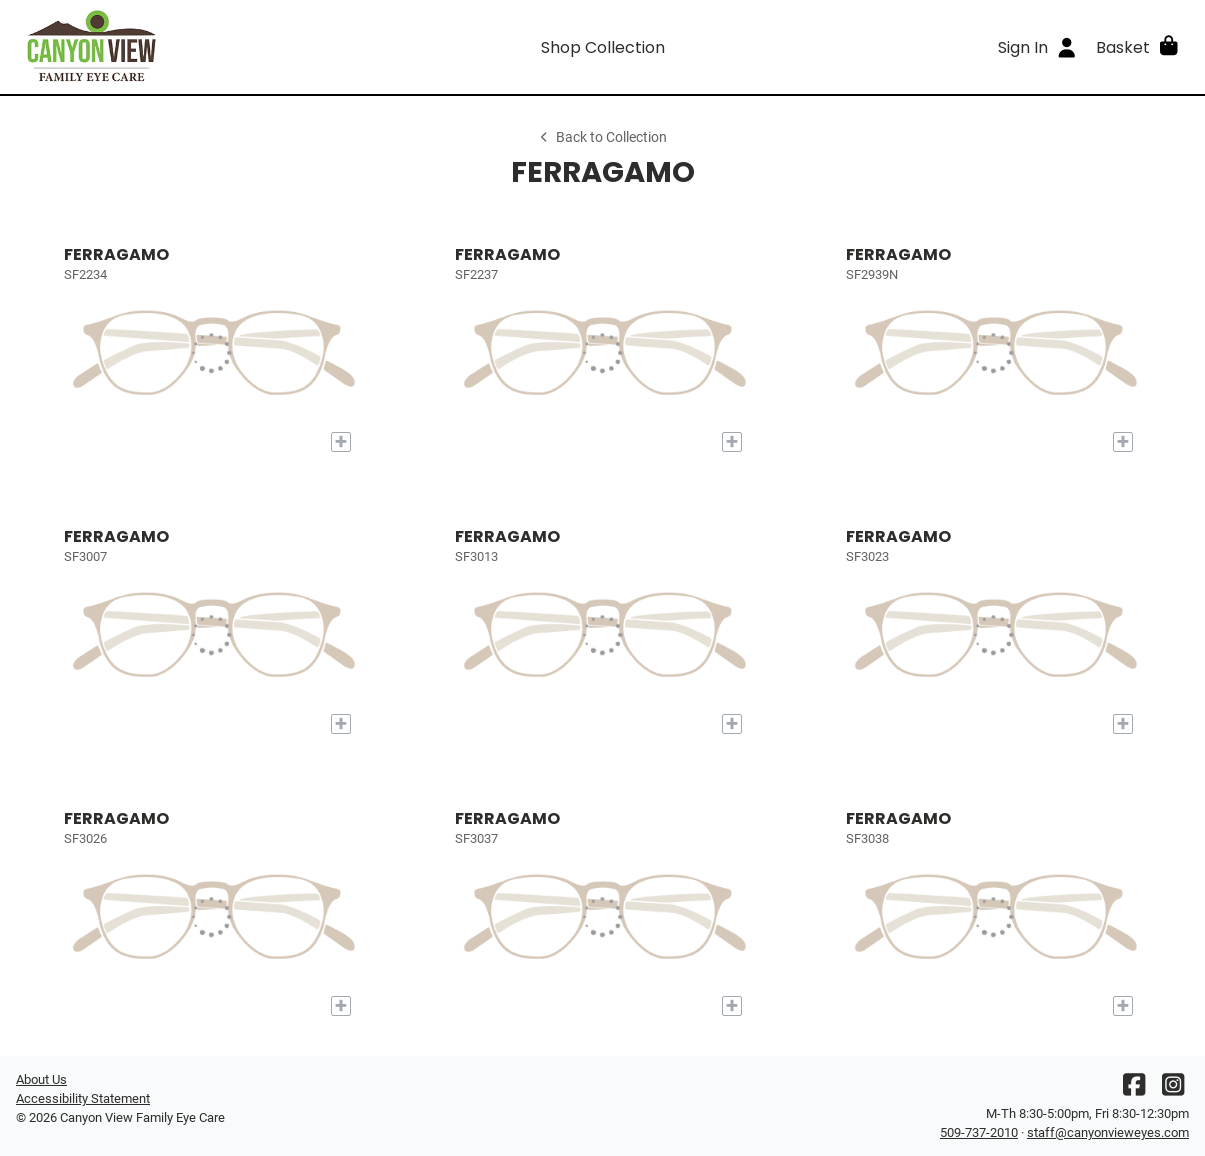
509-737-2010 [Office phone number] (979, 1132)
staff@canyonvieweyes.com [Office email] (1108, 1132)
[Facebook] (1134, 1089)
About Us (41, 1079)
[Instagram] (1173, 1089)
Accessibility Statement (83, 1098)
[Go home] (162, 47)
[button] (1138, 47)
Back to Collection (602, 137)
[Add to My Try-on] (341, 442)
